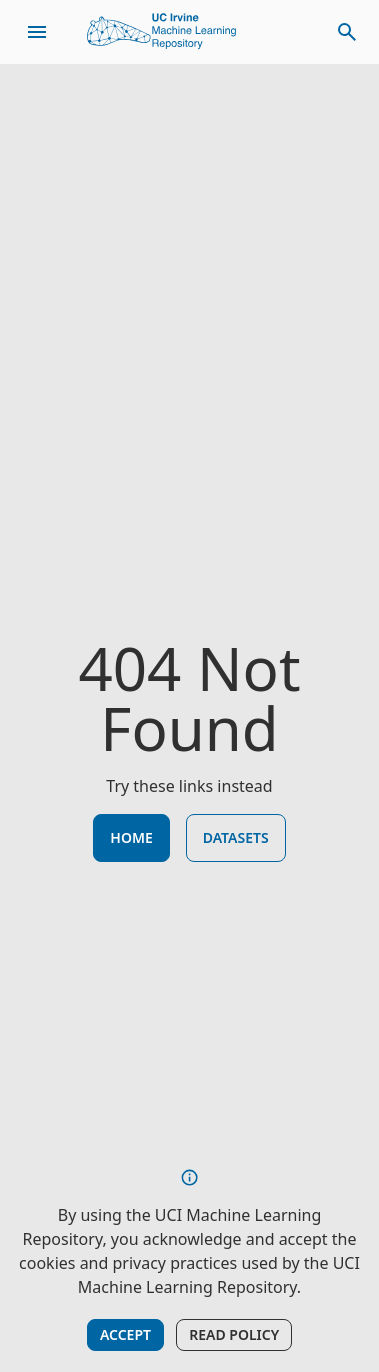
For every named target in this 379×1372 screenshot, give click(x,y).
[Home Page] (162, 32)
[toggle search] (347, 32)
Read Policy (234, 1334)
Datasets (236, 837)
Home (131, 837)
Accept (125, 1334)
